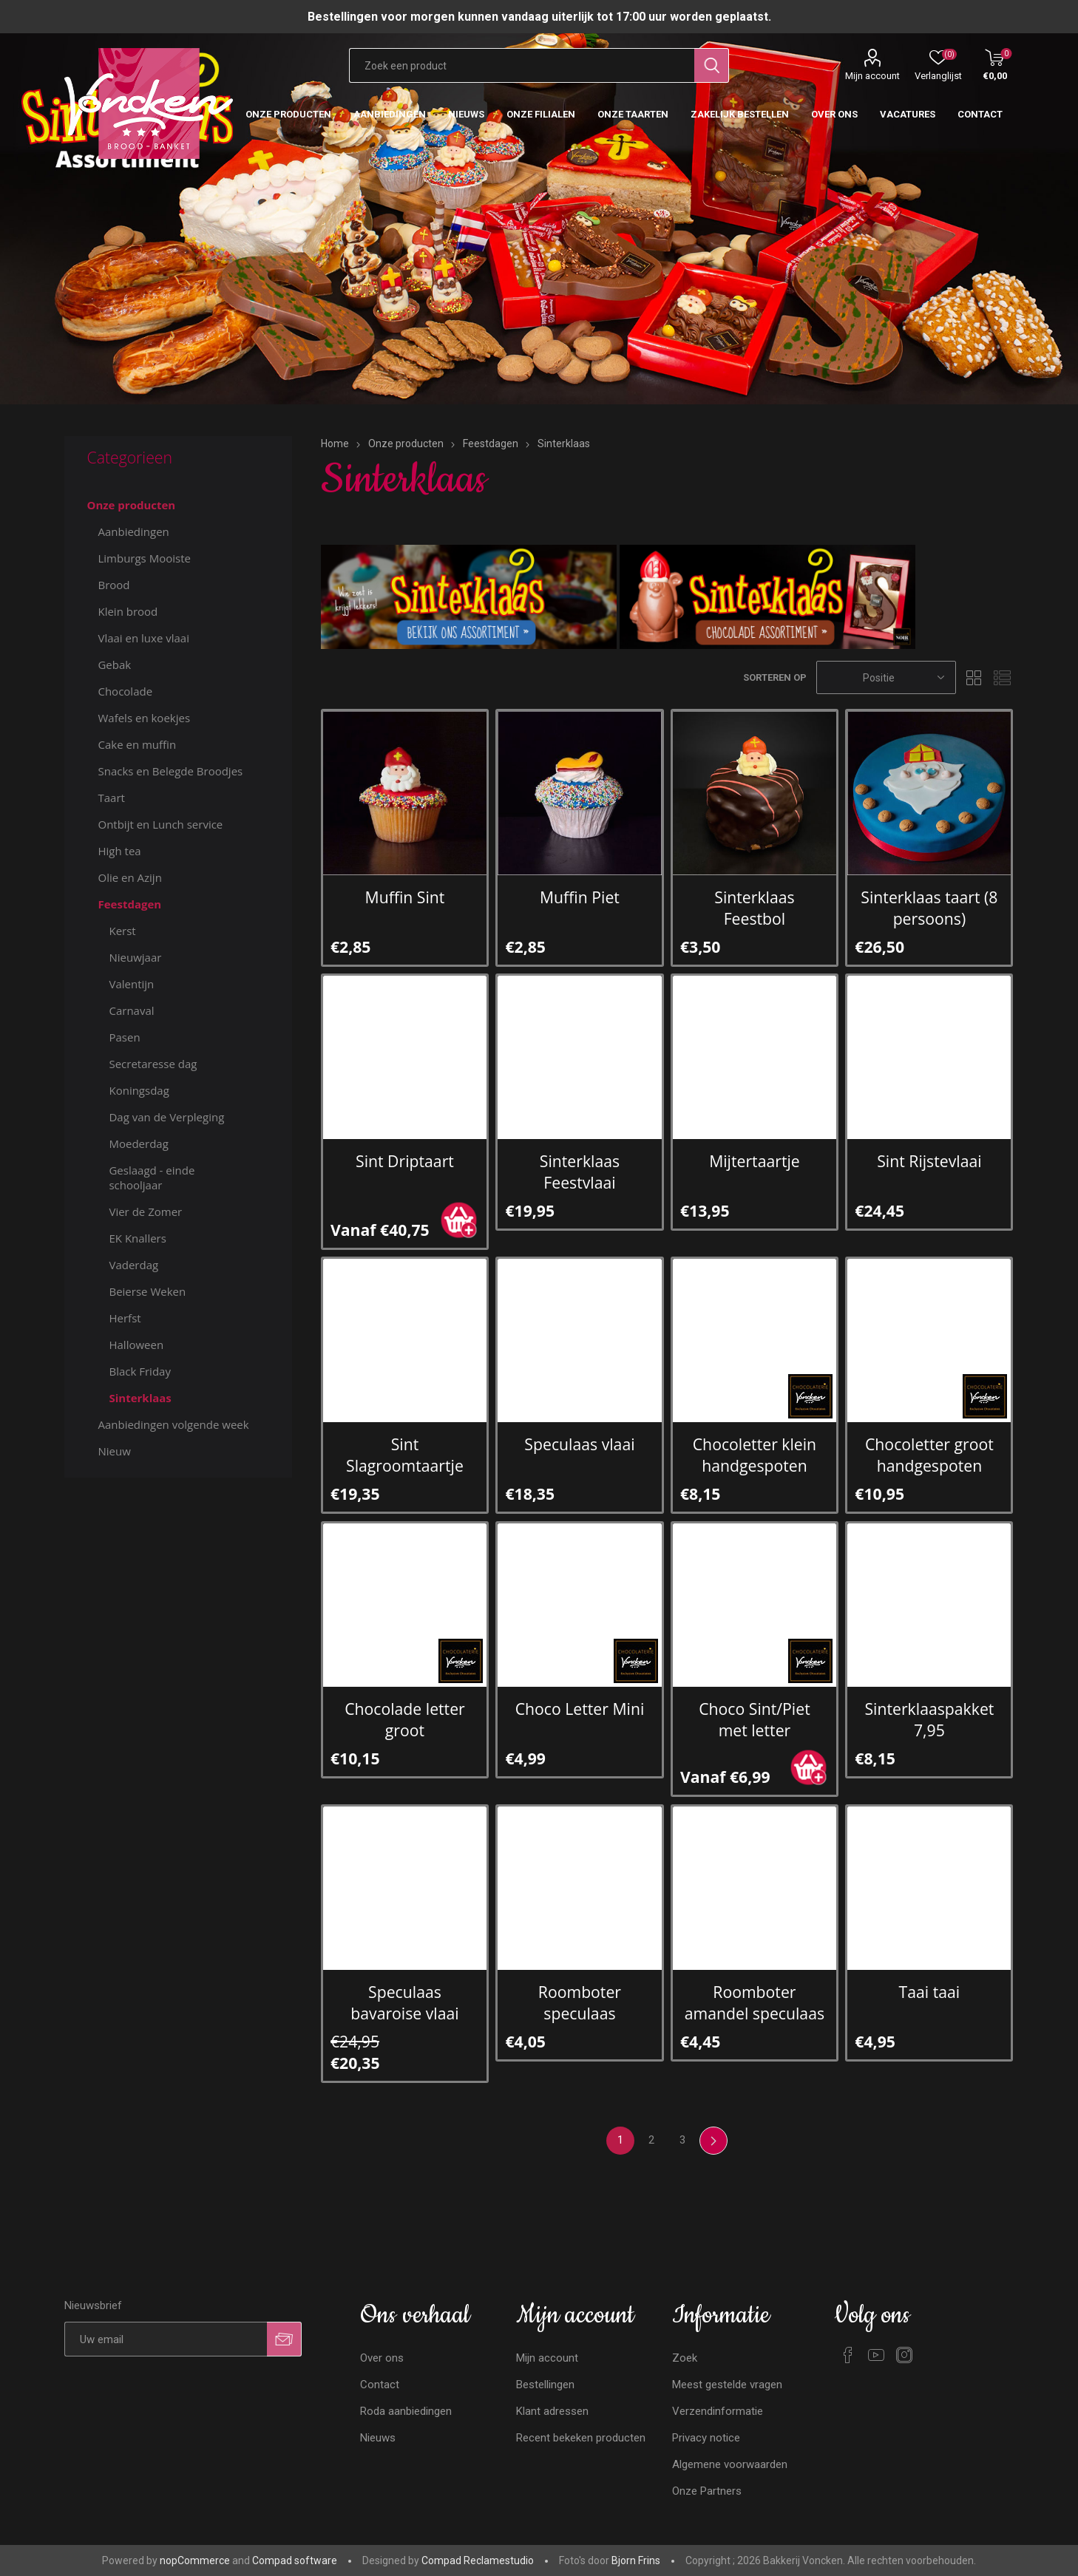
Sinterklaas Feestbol (754, 907)
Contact (379, 2384)
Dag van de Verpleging (166, 1116)
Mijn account (872, 75)
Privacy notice (706, 2437)
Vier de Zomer (145, 1211)
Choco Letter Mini (580, 1708)
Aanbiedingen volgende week (173, 1424)
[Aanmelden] (165, 2339)
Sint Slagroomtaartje (405, 1454)
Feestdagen (129, 904)
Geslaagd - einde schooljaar (151, 1177)
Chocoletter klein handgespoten (754, 1454)
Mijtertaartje (754, 1161)
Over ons (382, 2358)
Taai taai (929, 1991)
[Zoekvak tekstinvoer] (521, 65)
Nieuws (378, 2437)
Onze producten (131, 504)
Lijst (1002, 677)
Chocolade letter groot (405, 1719)
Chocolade (125, 691)
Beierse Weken (147, 1291)
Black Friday (139, 1371)
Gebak (114, 664)
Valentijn (131, 983)
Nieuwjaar (135, 957)
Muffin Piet (580, 897)
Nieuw (114, 1451)
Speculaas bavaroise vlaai (404, 2002)
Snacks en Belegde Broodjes (170, 771)
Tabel (974, 677)
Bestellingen (545, 2384)
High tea (119, 850)
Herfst (124, 1318)
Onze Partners (707, 2491)
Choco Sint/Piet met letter (754, 1719)
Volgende (713, 2141)
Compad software (294, 2560)
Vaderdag (133, 1264)
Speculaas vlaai (579, 1444)
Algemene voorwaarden (729, 2464)
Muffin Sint (405, 897)
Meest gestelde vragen (727, 2384)
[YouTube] (876, 2355)
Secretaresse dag (153, 1063)
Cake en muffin (137, 744)
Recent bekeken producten (580, 2437)
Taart (111, 797)
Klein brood (127, 611)
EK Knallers (137, 1238)
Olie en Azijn (129, 877)
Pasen (124, 1037)
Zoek (684, 2358)
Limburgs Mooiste (144, 558)
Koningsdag (139, 1090)
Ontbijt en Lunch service (160, 824)
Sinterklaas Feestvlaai (580, 1171)
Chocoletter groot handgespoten (929, 1454)
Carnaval (131, 1010)
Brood (113, 584)
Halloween (136, 1344)
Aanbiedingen (133, 531)
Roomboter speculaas (579, 2002)
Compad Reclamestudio (477, 2560)
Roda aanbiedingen (406, 2411)
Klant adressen (552, 2411)
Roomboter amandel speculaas (754, 2002)
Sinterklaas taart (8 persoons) (929, 907)
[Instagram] (904, 2355)
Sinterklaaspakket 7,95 (929, 1719)
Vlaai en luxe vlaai (143, 638)
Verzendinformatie (717, 2411)
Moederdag (138, 1143)
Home (335, 443)
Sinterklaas (140, 1397)
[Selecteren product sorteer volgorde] (886, 677)
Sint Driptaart (405, 1161)
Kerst (122, 930)
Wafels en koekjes (144, 717)
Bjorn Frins (635, 2560)
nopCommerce (195, 2560)
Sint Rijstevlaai (929, 1161)
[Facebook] (848, 2355)
